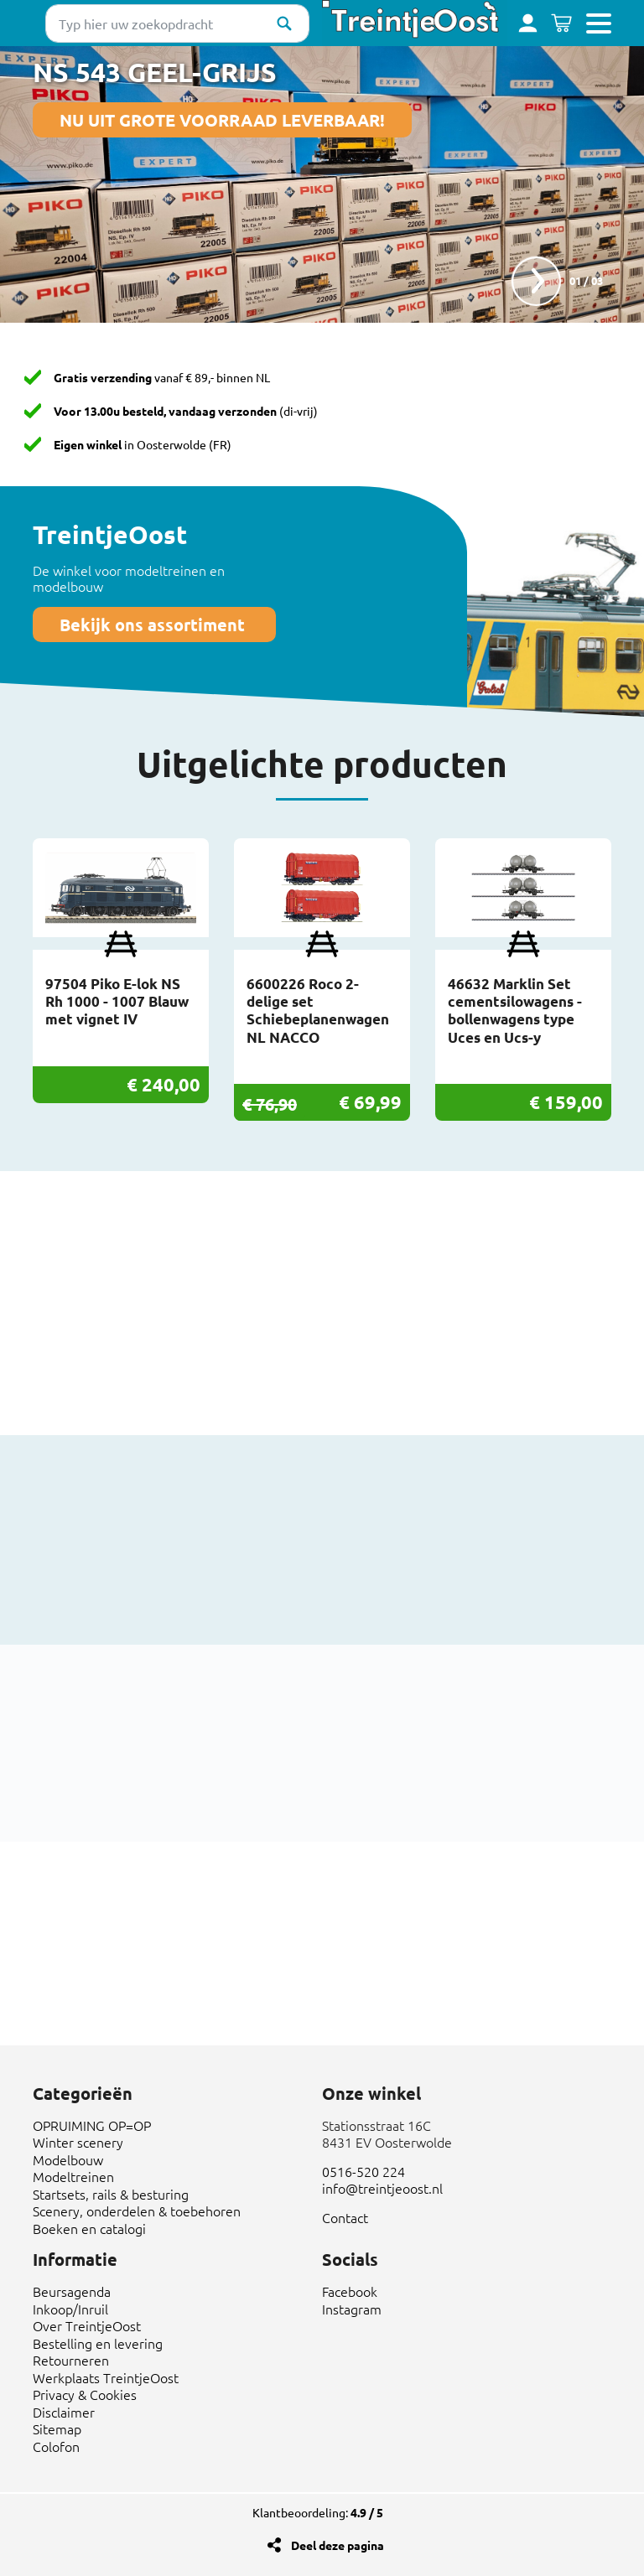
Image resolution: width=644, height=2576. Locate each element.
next (535, 280)
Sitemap (57, 2428)
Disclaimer (64, 2411)
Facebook (349, 2291)
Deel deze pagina (337, 2545)
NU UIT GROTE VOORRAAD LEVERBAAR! (222, 120)
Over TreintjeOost (87, 2325)
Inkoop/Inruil (70, 2308)
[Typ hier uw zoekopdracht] (177, 23)
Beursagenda (72, 2291)
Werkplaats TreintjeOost (106, 2377)
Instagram (352, 2308)
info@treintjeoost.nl (382, 2188)
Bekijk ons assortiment (154, 624)
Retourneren (71, 2360)
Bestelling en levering (98, 2343)
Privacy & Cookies (85, 2394)
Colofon (56, 2446)
